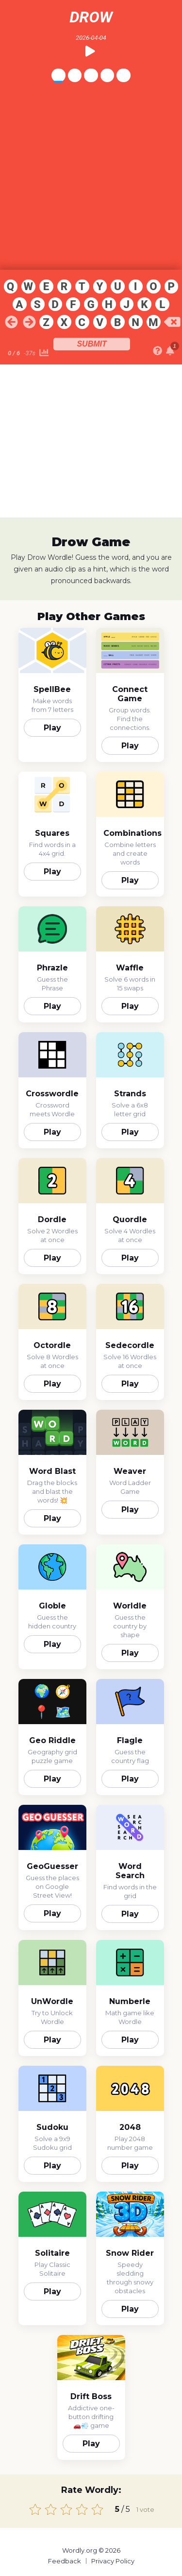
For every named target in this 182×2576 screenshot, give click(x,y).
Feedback (64, 2561)
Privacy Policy (112, 2561)
